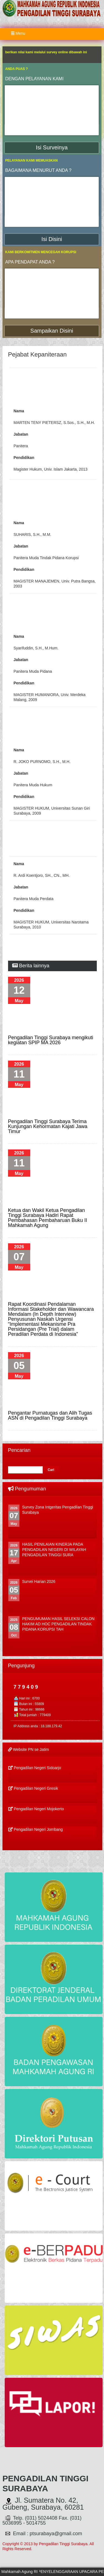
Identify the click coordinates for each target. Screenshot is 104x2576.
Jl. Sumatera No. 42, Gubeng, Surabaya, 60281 (43, 2503)
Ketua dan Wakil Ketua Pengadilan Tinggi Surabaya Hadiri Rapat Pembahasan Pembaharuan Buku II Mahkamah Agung (47, 1217)
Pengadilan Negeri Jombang (35, 1829)
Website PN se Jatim (28, 1749)
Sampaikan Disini (51, 331)
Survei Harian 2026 (38, 1581)
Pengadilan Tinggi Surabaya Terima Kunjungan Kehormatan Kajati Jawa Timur (47, 1126)
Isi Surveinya (52, 147)
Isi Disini (51, 239)
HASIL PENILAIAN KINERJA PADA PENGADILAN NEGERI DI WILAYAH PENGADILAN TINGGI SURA (54, 1549)
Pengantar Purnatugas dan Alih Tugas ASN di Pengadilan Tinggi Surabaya (50, 1415)
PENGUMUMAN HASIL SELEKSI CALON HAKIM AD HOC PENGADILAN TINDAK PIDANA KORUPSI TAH (58, 1623)
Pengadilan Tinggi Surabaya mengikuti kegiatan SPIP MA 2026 (50, 1040)
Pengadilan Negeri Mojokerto (36, 1809)
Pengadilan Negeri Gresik (33, 1788)
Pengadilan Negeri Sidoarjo (34, 1768)
